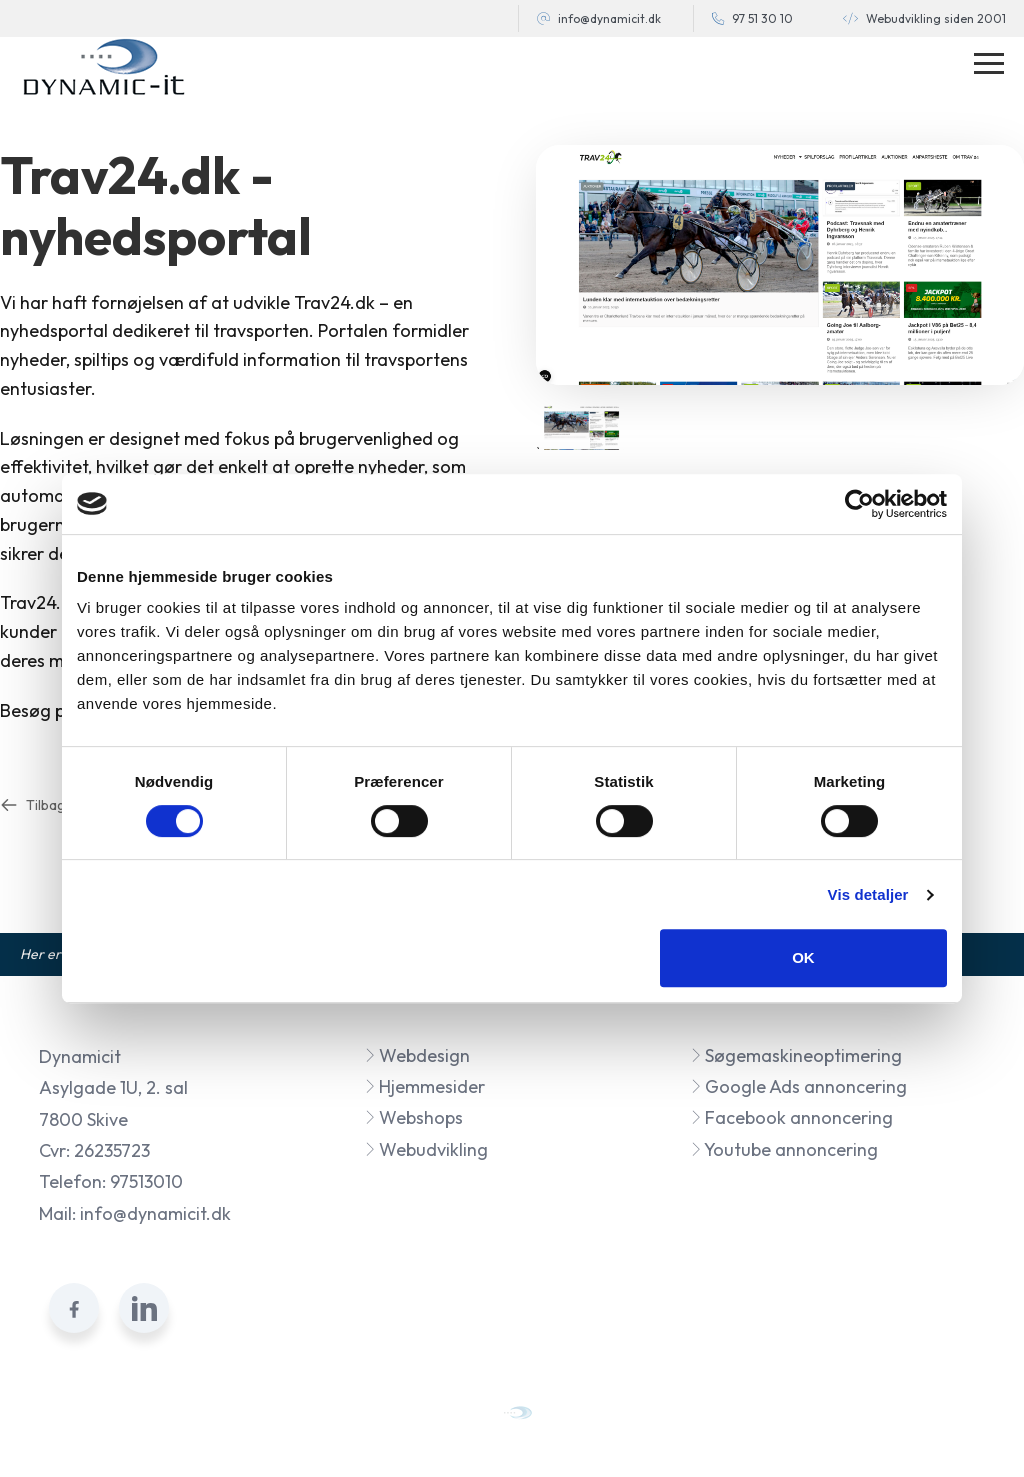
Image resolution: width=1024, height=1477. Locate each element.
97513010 (146, 1181)
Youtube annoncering (784, 1149)
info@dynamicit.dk (609, 18)
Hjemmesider (424, 1086)
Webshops (413, 1117)
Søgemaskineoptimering (796, 1055)
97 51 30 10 (762, 18)
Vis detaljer (868, 894)
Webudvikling (426, 1149)
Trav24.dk (334, 302)
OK (803, 957)
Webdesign (417, 1055)
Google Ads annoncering (798, 1086)
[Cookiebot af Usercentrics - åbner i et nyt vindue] (859, 504)
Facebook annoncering (791, 1117)
